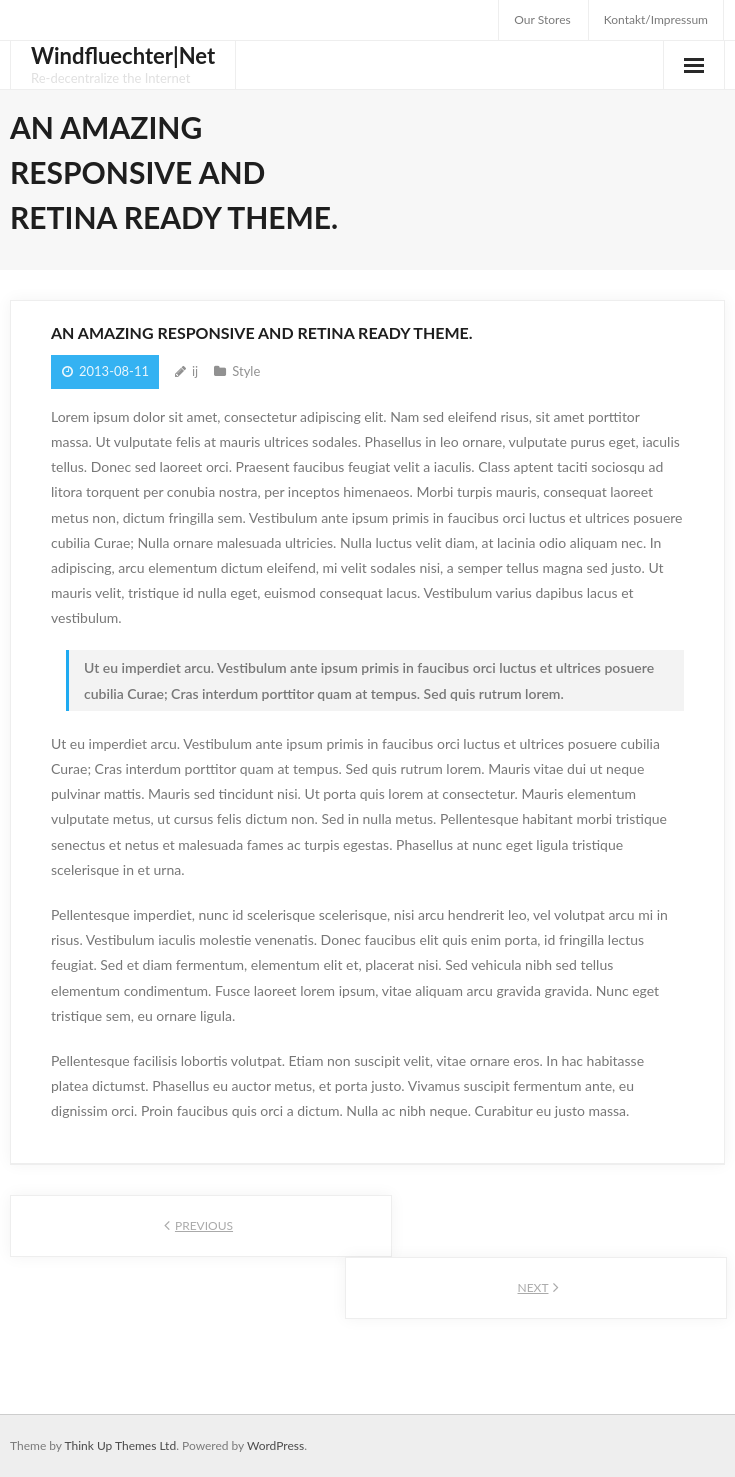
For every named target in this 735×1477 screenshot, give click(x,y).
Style (246, 371)
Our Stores (542, 19)
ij (195, 371)
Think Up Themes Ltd (120, 1445)
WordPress (275, 1445)
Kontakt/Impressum (656, 19)
